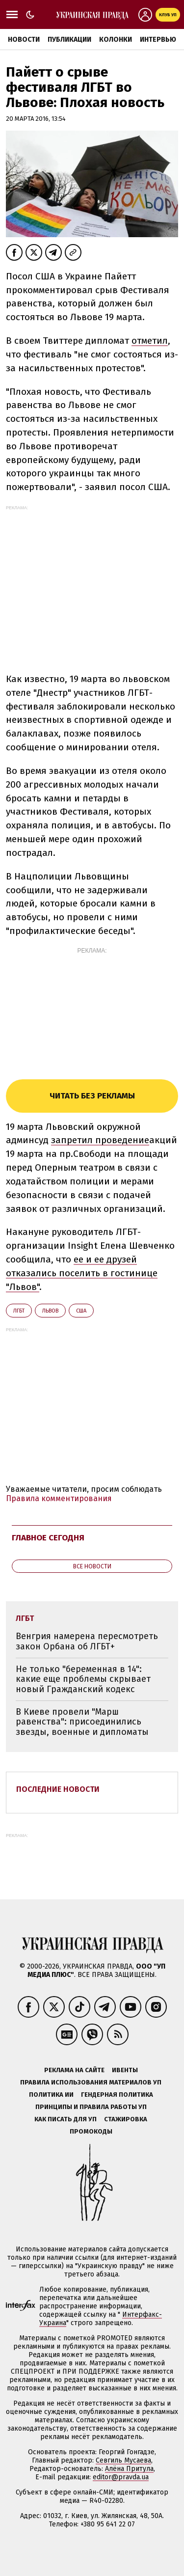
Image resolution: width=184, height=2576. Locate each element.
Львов (50, 1311)
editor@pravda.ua (121, 2477)
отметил (149, 340)
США (81, 1311)
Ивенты (125, 2070)
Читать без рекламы (92, 1096)
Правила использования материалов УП (90, 2082)
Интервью (158, 39)
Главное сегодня (48, 1538)
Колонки (115, 39)
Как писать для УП (65, 2119)
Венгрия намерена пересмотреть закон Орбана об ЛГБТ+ (87, 1641)
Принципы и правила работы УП (91, 2106)
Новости (24, 39)
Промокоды (91, 2131)
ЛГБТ (19, 1311)
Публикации (69, 39)
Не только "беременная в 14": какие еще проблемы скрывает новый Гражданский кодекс (83, 1679)
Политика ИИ (51, 2094)
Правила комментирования (59, 1498)
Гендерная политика (117, 2094)
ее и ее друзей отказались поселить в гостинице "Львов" (82, 1273)
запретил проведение (100, 1140)
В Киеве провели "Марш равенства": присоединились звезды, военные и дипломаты (82, 1721)
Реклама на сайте (74, 2070)
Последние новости (58, 1789)
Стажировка (125, 2119)
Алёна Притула (129, 2469)
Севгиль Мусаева (123, 2460)
